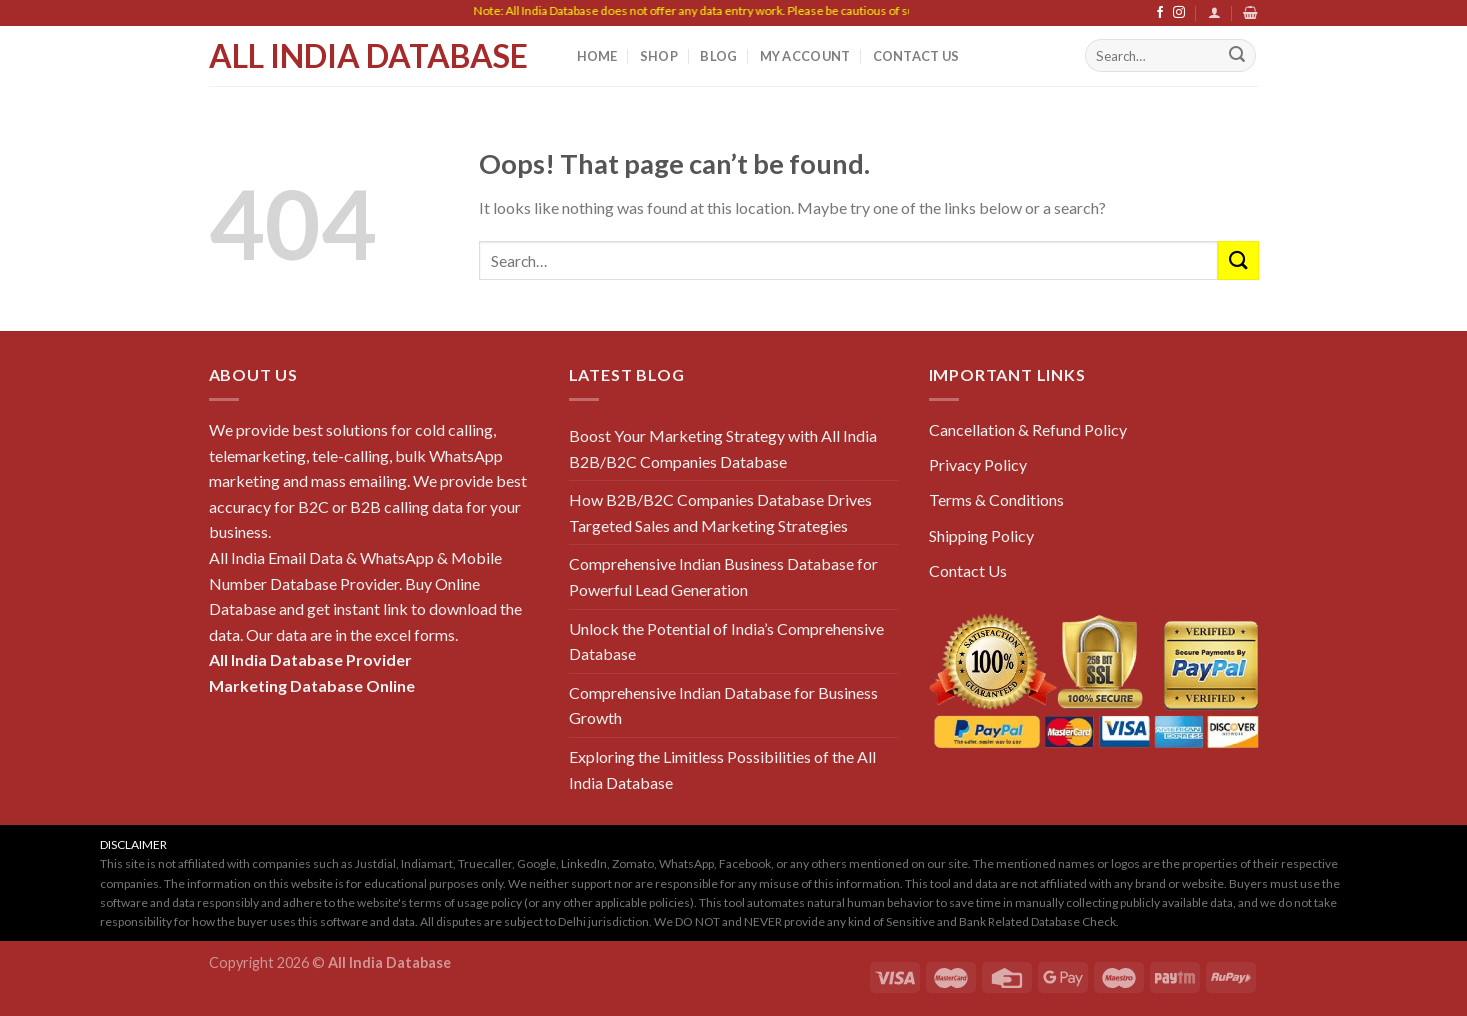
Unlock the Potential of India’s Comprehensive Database (726, 641)
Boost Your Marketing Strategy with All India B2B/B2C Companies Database (723, 448)
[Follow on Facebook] (1160, 13)
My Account (805, 56)
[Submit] (1237, 56)
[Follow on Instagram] (1179, 13)
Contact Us (916, 56)
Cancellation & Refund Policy (1028, 429)
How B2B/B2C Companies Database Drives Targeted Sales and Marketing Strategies (720, 512)
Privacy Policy (978, 464)
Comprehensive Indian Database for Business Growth (723, 705)
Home (597, 56)
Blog (718, 56)
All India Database (368, 56)
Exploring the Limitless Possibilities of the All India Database (722, 769)
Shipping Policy (981, 535)
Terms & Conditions (996, 499)
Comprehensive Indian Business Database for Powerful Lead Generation (723, 576)
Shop (659, 56)
